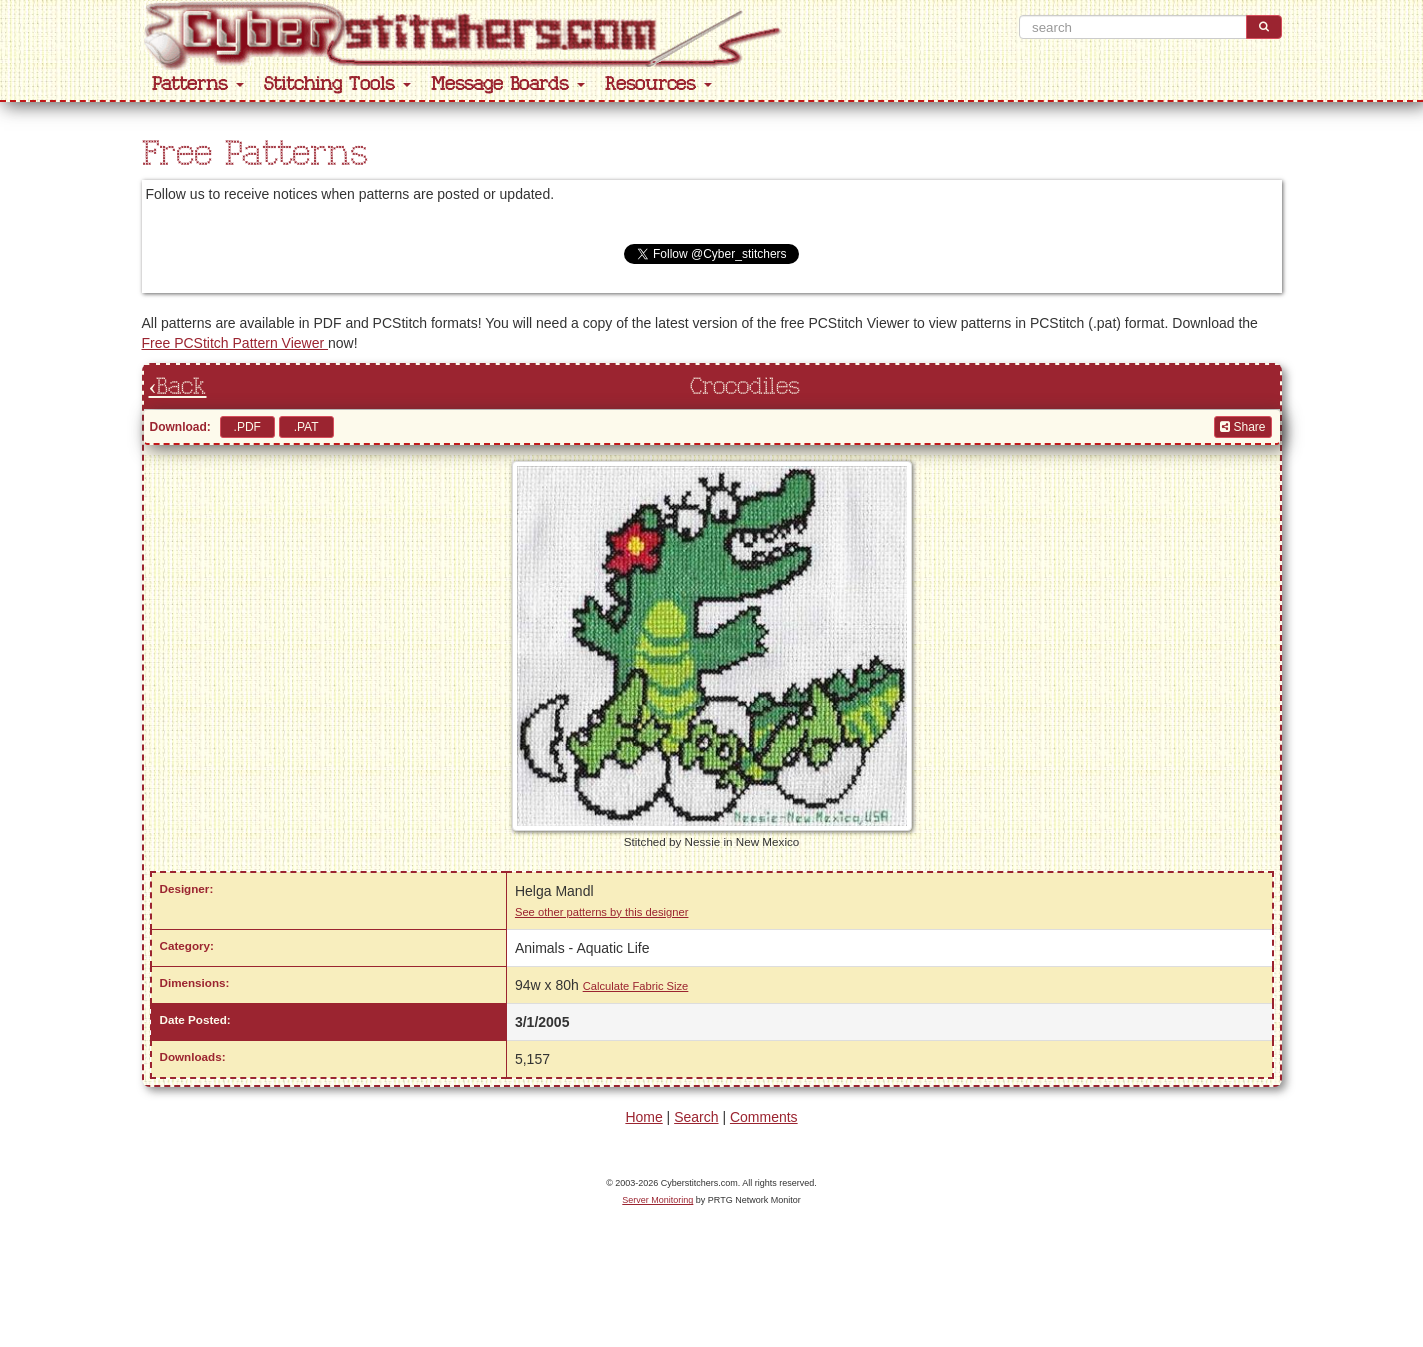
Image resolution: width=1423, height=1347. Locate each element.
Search (696, 1117)
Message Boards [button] (508, 84)
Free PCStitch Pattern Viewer (235, 343)
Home (643, 1117)
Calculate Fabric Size (636, 986)
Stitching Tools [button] (337, 84)
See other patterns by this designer (602, 912)
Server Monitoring (657, 1200)
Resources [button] (658, 84)
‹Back (178, 387)
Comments (764, 1117)
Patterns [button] (198, 84)
